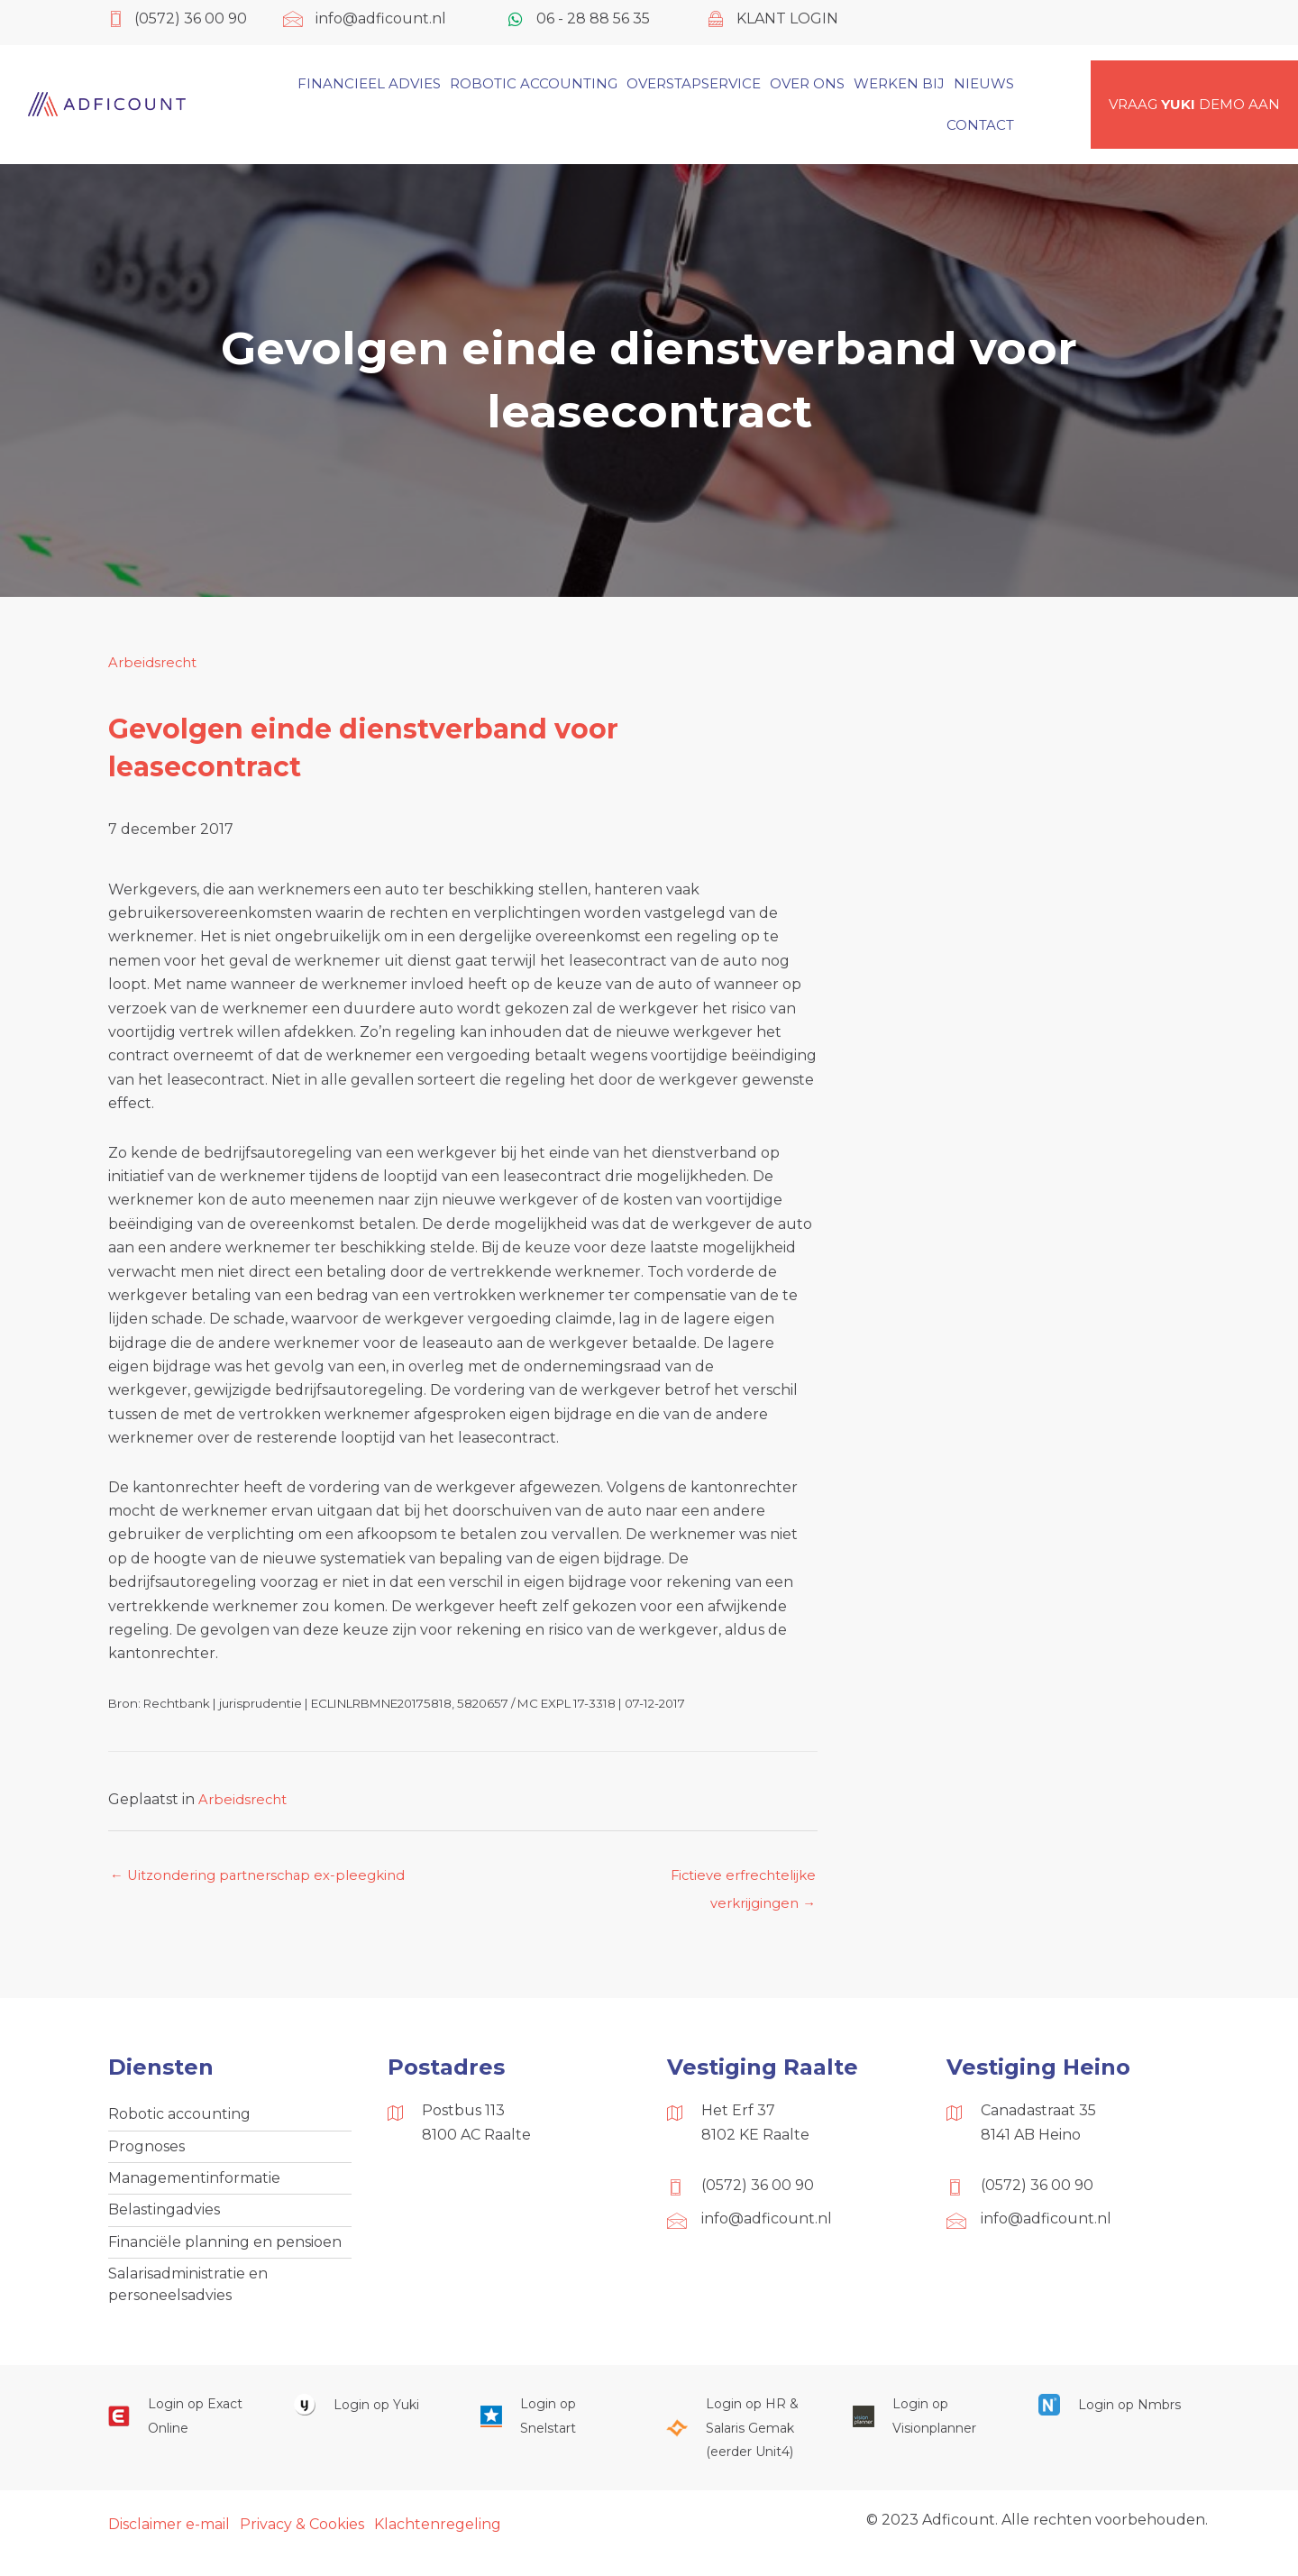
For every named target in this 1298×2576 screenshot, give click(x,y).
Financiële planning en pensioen (225, 2254)
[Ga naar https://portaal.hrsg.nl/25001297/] (741, 2445)
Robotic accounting (179, 2119)
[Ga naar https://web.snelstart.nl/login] (555, 2434)
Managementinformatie (194, 2187)
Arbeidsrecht (155, 662)
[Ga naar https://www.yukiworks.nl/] (368, 2422)
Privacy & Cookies (302, 2542)
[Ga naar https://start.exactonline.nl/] (183, 2434)
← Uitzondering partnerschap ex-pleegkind (267, 1876)
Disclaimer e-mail (169, 2542)
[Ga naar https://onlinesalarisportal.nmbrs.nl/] (1113, 2422)
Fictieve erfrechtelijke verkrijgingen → (737, 1881)
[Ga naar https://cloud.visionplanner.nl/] (927, 2434)
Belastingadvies (164, 2221)
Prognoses (146, 2153)
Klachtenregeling (437, 2542)
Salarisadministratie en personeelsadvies (188, 2299)
